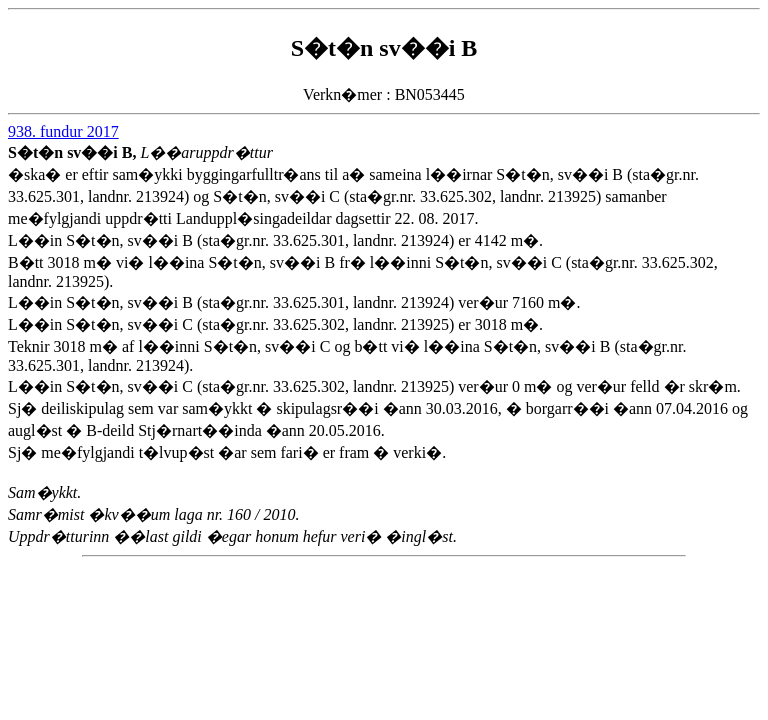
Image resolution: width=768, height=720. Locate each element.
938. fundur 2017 (63, 131)
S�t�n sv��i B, (74, 152)
